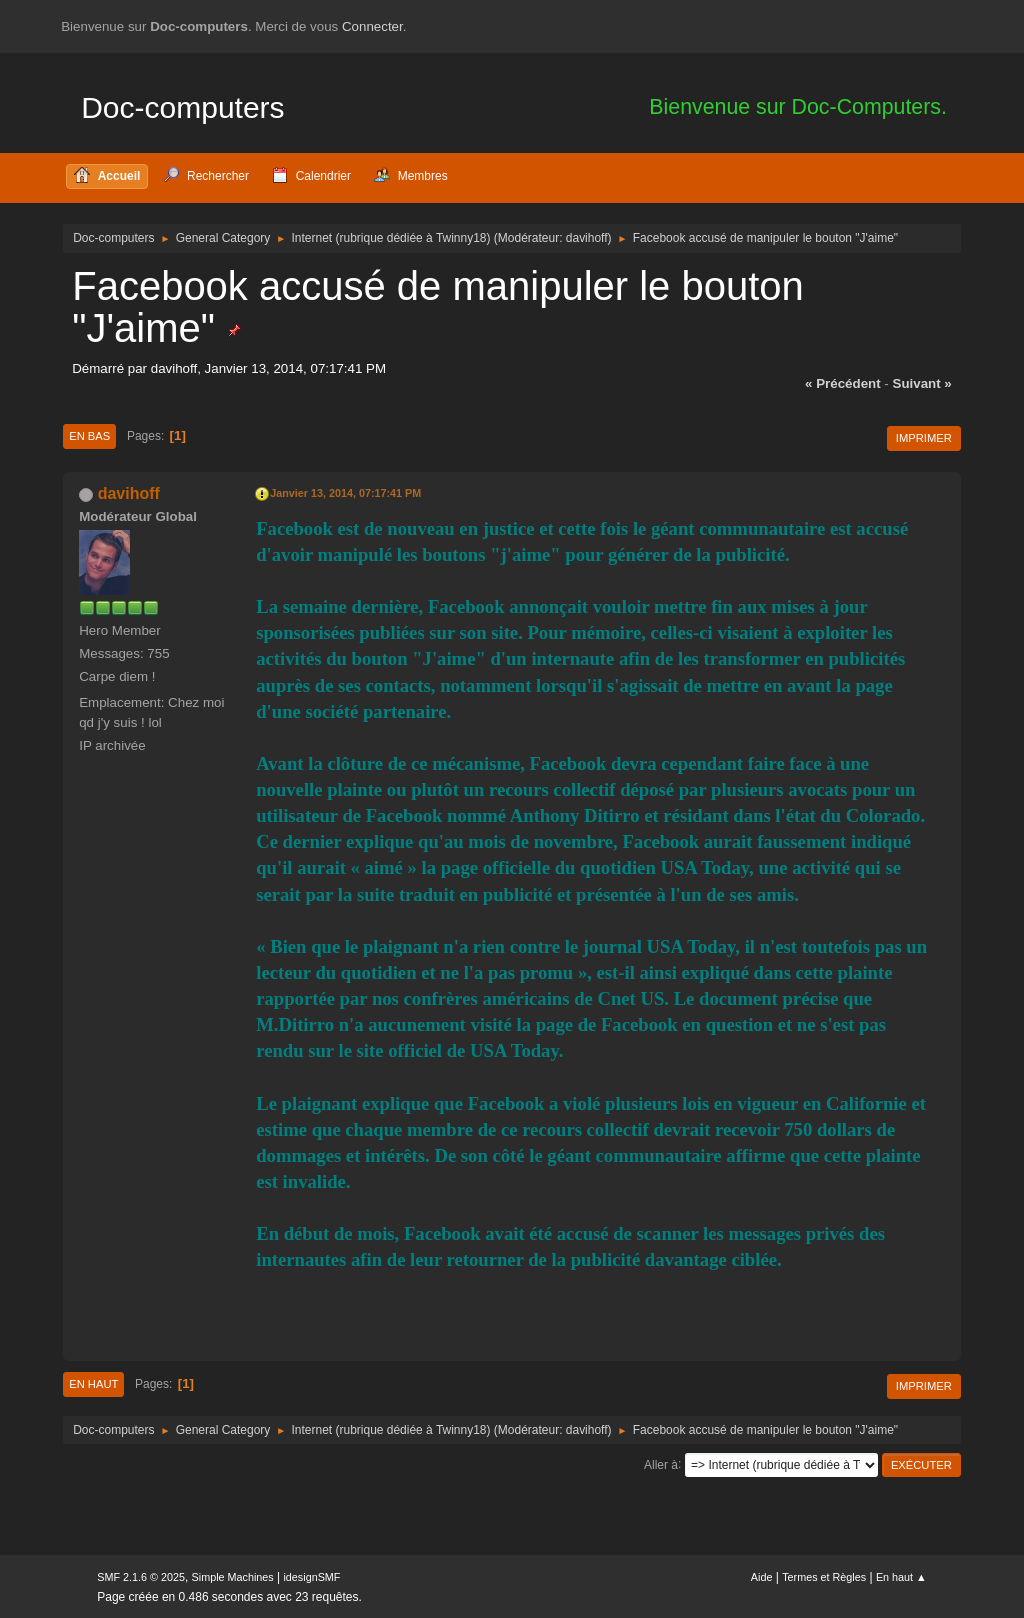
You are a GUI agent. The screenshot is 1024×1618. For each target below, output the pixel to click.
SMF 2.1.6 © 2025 (141, 1577)
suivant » (922, 383)
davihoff (587, 238)
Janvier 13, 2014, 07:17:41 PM (345, 493)
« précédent (843, 383)
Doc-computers (182, 107)
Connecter (372, 26)
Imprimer (924, 438)
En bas (89, 436)
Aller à (661, 1464)
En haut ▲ (901, 1577)
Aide (762, 1577)
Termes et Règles (824, 1577)
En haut (93, 1384)
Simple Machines (233, 1577)
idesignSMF (311, 1577)
